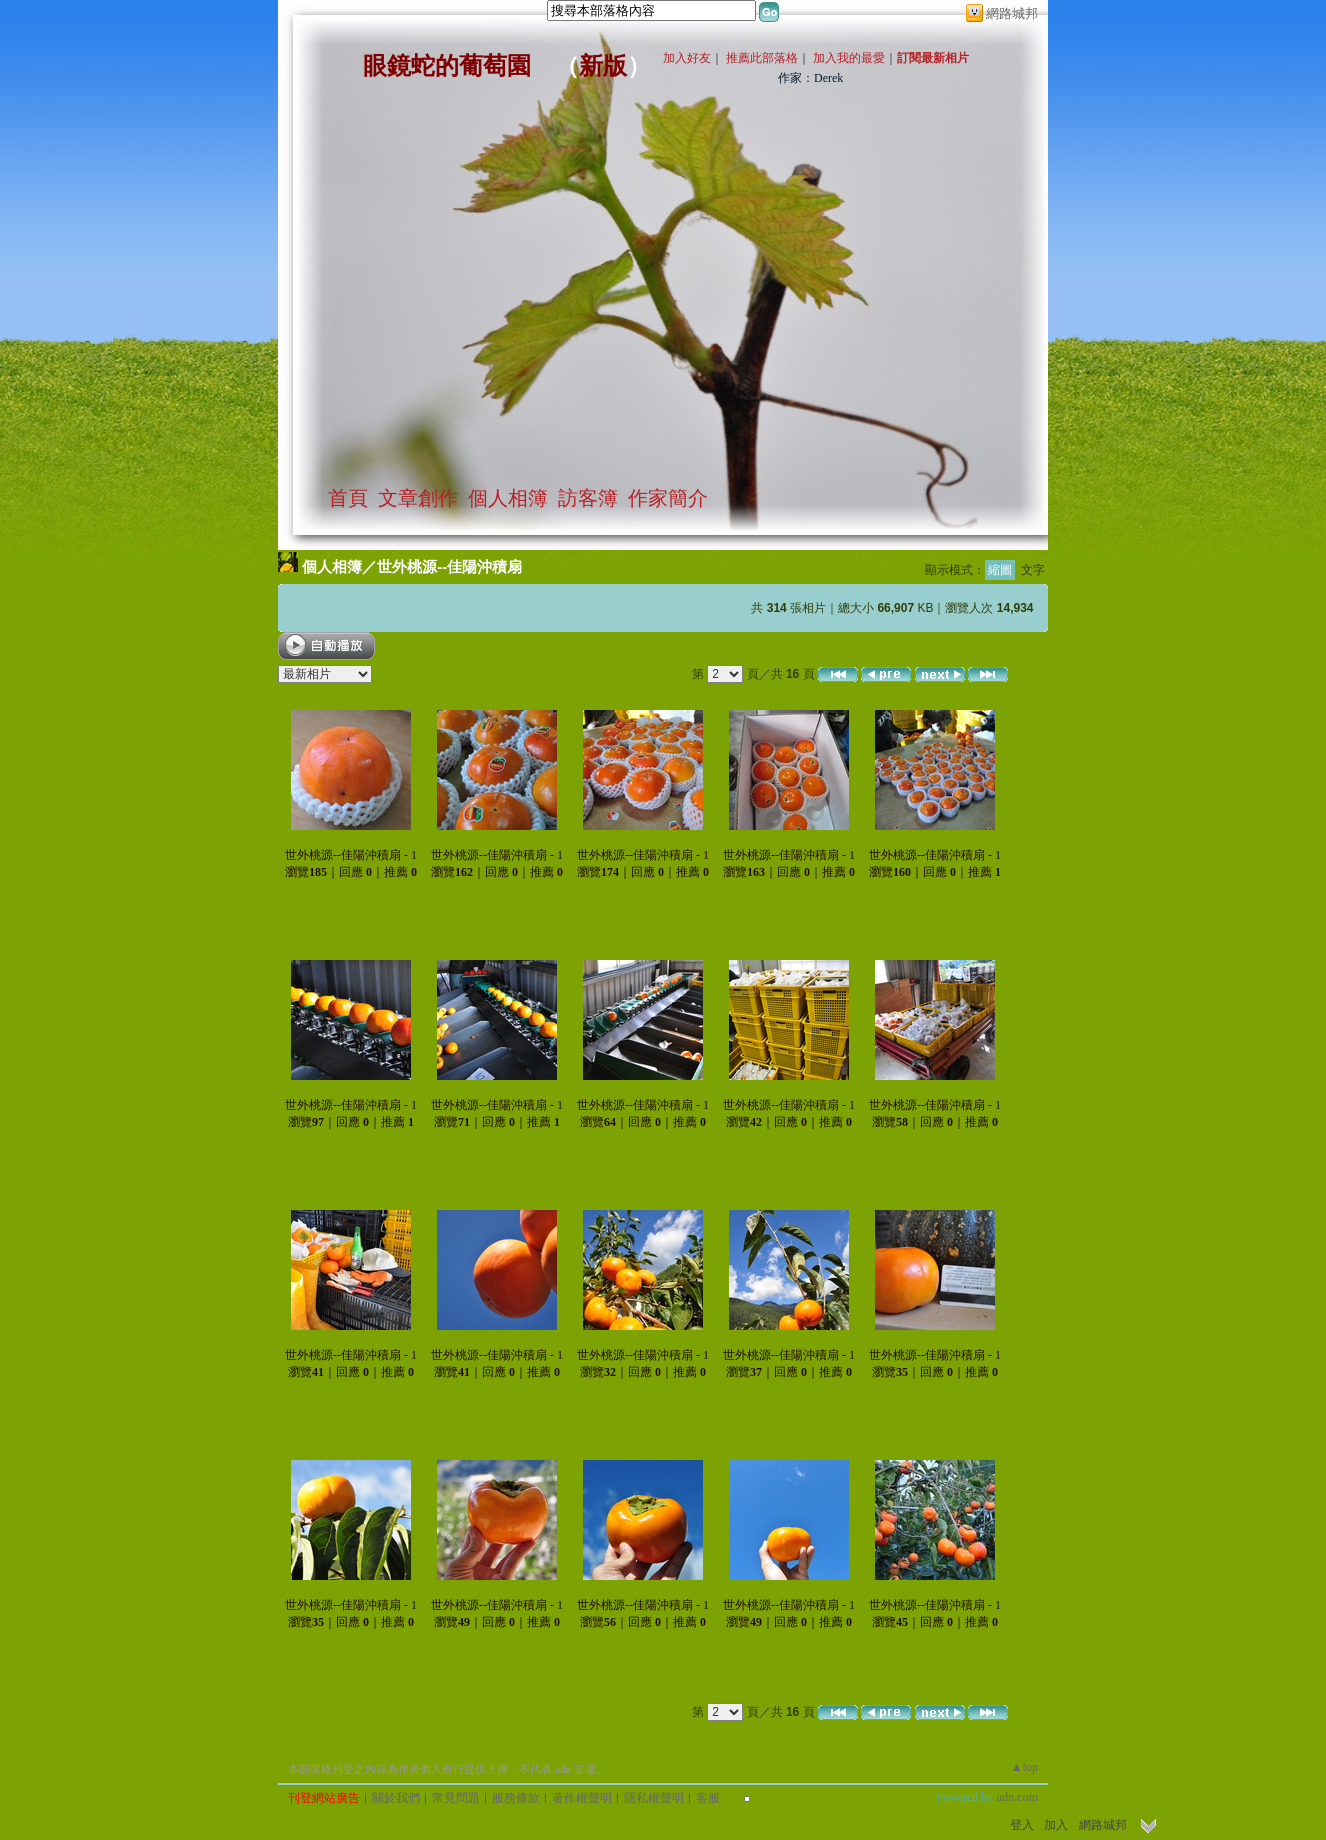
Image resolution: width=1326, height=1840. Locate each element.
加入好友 (687, 58)
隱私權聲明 (654, 1798)
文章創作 (418, 498)
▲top (1024, 1767)
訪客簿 (588, 498)
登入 (1022, 1825)
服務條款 (516, 1798)
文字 (1033, 570)
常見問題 (456, 1798)
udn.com (1017, 1797)
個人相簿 (508, 498)
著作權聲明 (582, 1798)
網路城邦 (1012, 13)
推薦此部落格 (762, 58)
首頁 (348, 498)
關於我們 (396, 1798)
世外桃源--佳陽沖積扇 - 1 (351, 855)
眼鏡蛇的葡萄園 (447, 66)
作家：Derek (810, 78)
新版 (603, 66)
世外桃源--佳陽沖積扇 (449, 566)
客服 (708, 1798)
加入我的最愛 (849, 58)
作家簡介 (668, 498)
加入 (1056, 1825)
